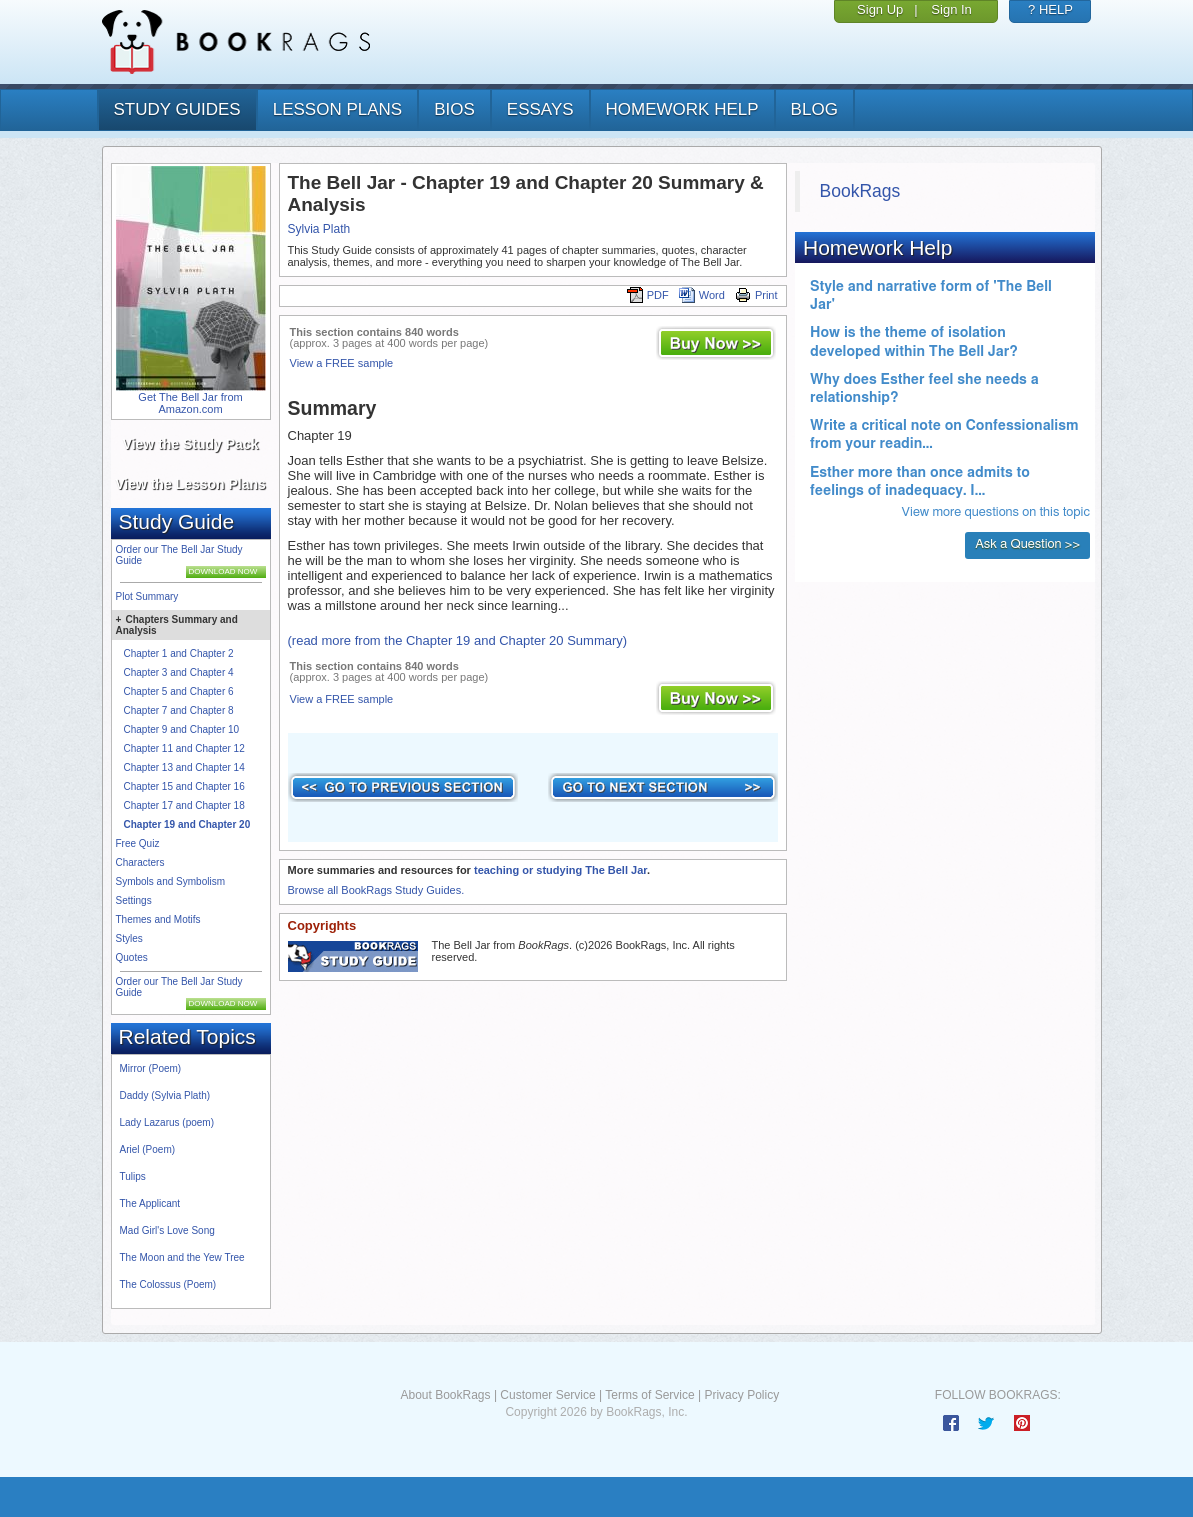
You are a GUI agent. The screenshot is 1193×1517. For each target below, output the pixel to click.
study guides (177, 109)
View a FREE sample (342, 363)
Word (702, 295)
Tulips (133, 1176)
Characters (140, 862)
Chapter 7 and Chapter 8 (179, 710)
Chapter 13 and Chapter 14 (184, 767)
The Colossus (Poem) (168, 1284)
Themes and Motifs (158, 919)
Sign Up (880, 9)
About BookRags (445, 1395)
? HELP (1050, 9)
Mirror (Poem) (151, 1068)
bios (454, 109)
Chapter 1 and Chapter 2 (179, 653)
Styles (129, 938)
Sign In (951, 9)
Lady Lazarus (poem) (167, 1122)
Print (756, 295)
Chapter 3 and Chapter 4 (179, 672)
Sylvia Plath (319, 229)
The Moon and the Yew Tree (182, 1257)
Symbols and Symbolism (170, 881)
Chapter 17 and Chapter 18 (184, 805)
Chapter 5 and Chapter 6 (179, 691)
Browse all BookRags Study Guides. (376, 890)
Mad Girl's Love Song (167, 1230)
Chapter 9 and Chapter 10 (182, 729)
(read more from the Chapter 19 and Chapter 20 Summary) (458, 640)
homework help (682, 109)
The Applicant (150, 1203)
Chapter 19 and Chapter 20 (187, 824)
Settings (134, 900)
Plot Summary (147, 596)
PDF (648, 295)
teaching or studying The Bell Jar (560, 870)
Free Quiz (138, 843)
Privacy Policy (741, 1395)
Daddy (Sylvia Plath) (165, 1095)
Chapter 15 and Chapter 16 (184, 786)
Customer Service (547, 1395)
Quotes (132, 957)
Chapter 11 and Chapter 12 (184, 748)
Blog (814, 109)
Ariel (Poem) (148, 1149)
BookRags (860, 191)
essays (540, 109)
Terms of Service (649, 1395)
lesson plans (337, 109)
